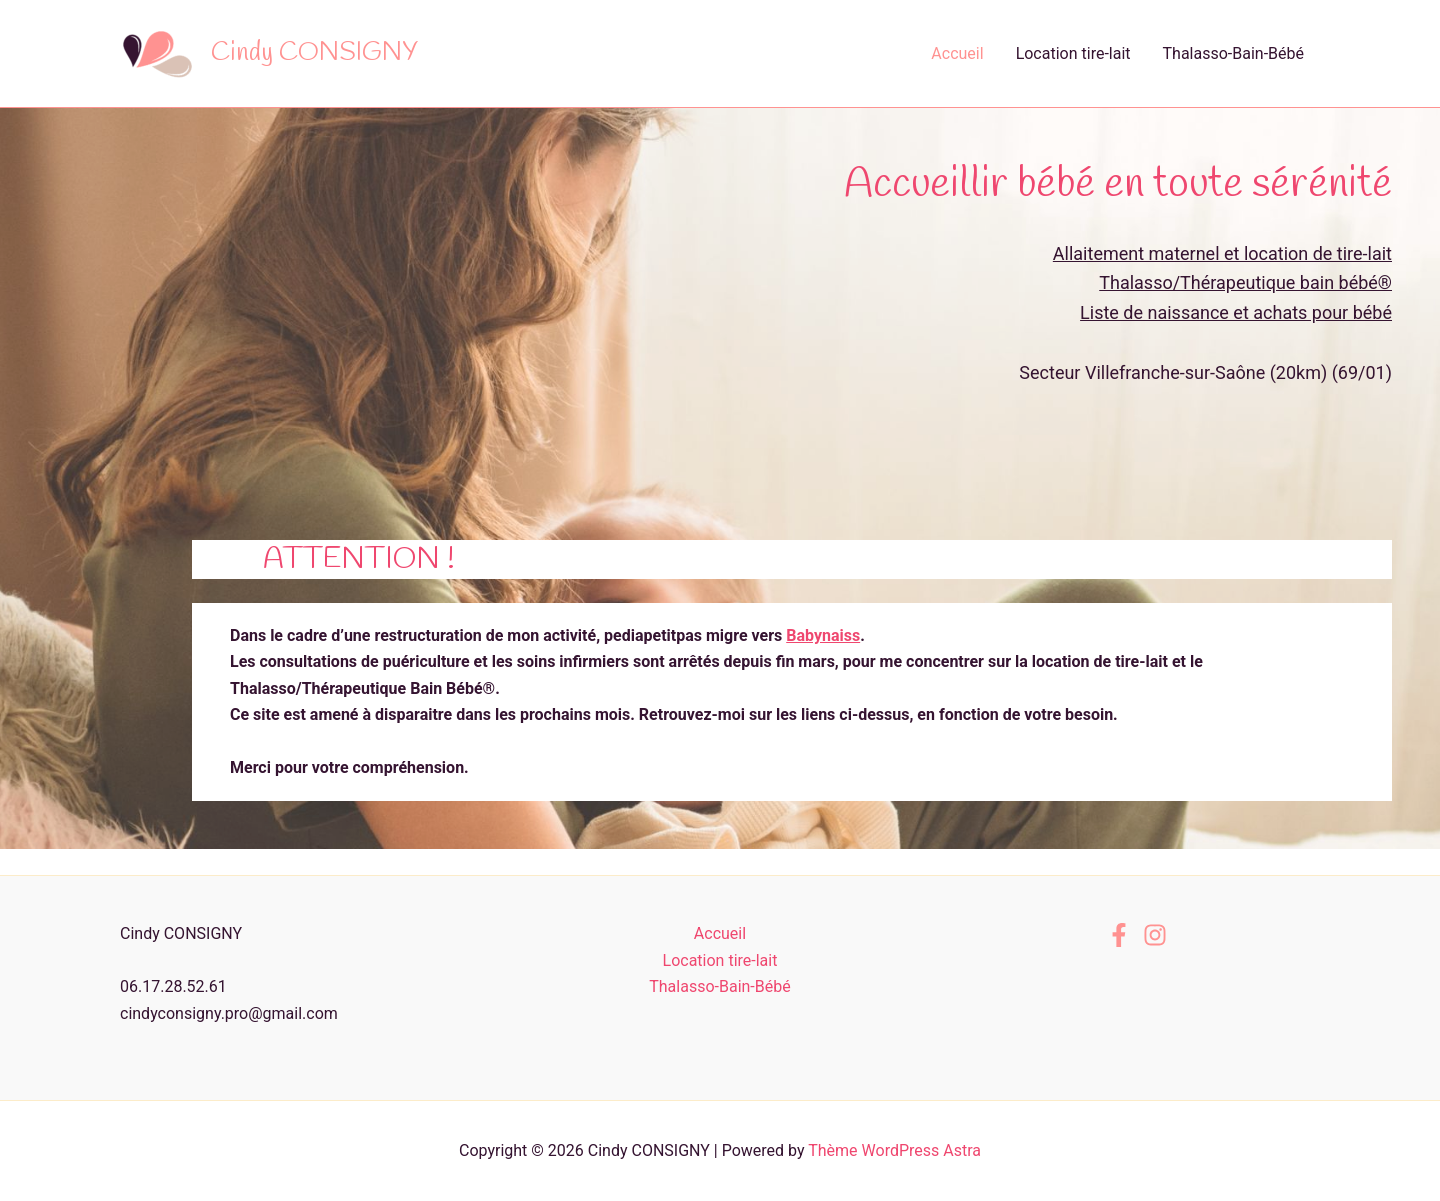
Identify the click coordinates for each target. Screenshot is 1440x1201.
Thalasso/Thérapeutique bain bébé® (1245, 282)
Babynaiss (823, 635)
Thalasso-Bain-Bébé (1233, 53)
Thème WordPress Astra (894, 1150)
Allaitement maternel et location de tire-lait (1222, 253)
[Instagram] (1155, 935)
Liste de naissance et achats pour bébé (1236, 312)
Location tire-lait (1073, 53)
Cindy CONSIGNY (314, 53)
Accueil (957, 53)
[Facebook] (1119, 935)
